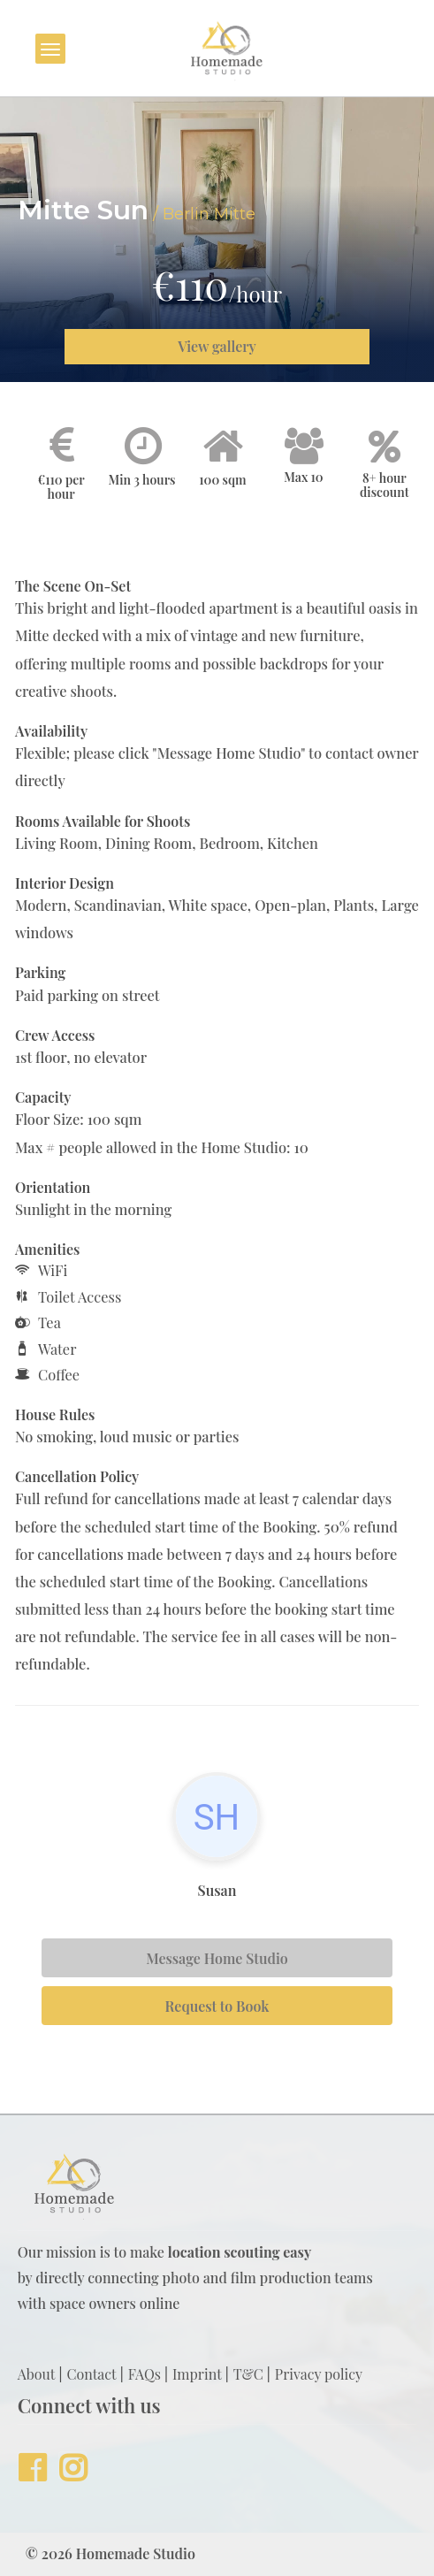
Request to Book (217, 2006)
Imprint (197, 2374)
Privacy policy (318, 2374)
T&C (248, 2374)
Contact (91, 2374)
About (37, 2374)
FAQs (144, 2374)
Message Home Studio (217, 1958)
